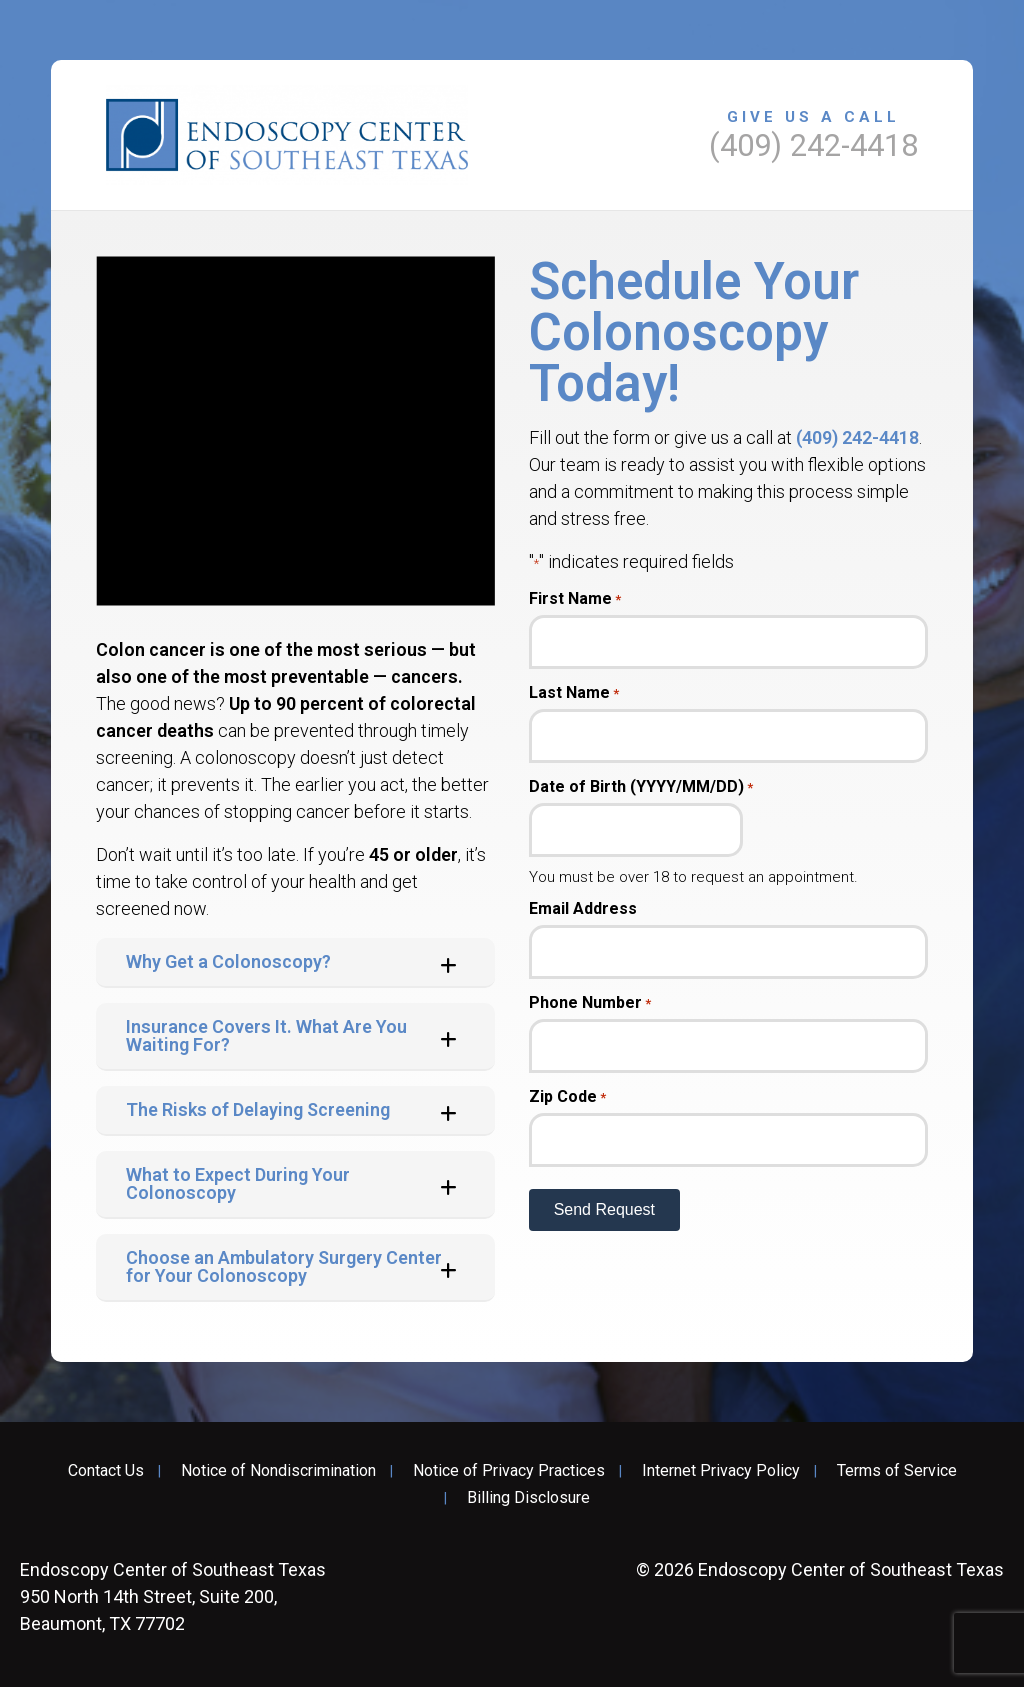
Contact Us (106, 1471)
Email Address (583, 909)
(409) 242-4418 (857, 437)
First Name (575, 599)
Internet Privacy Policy (721, 1471)
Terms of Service (897, 1471)
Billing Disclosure (528, 1498)
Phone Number (590, 1003)
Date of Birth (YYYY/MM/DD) (641, 787)
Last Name (574, 693)
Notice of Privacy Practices (509, 1471)
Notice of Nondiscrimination (278, 1471)
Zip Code (567, 1097)
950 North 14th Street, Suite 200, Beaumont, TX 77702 (173, 1596)
